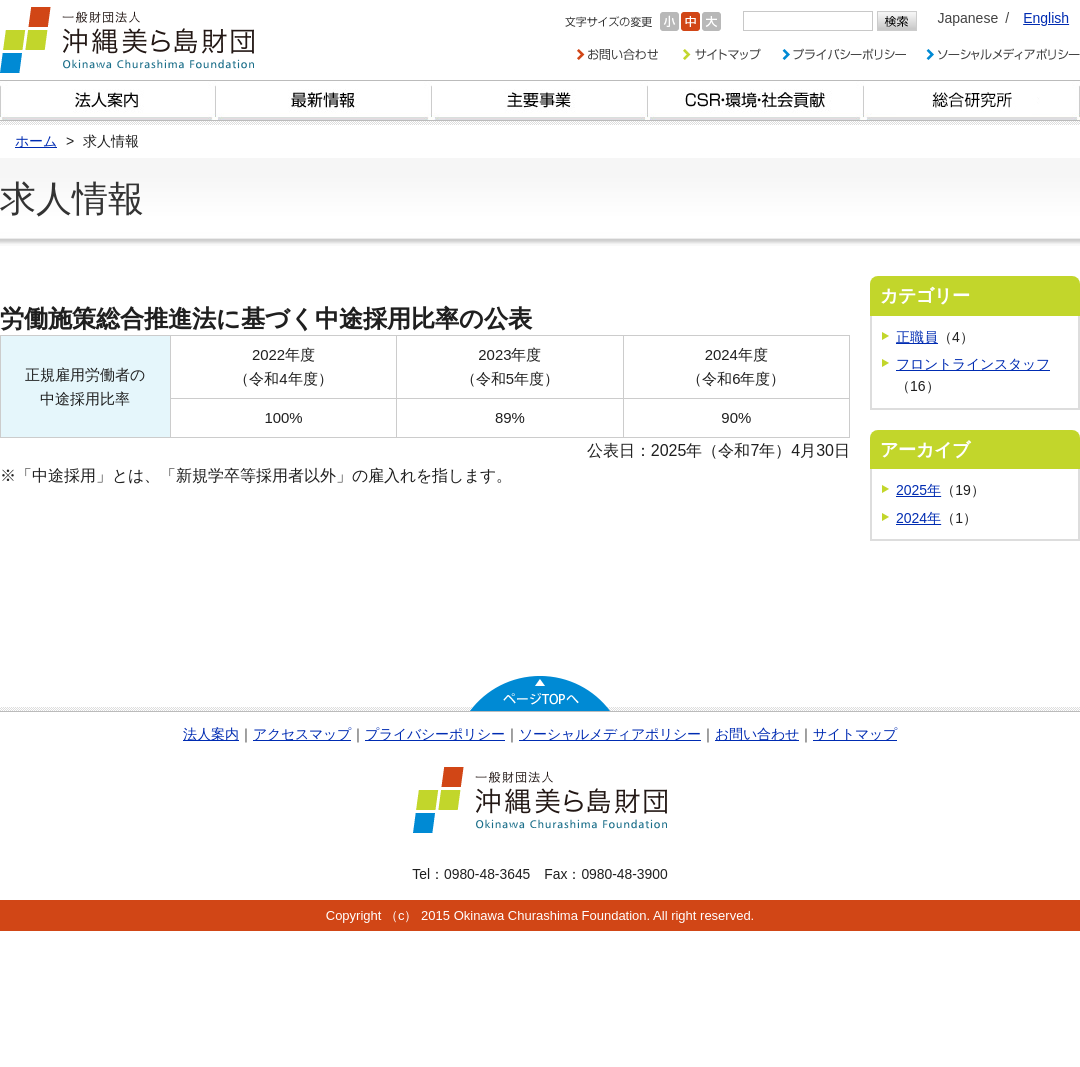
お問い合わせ (757, 734)
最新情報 (324, 100)
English (1046, 18)
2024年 (918, 518)
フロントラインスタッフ (973, 364)
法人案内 (211, 734)
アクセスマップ (302, 734)
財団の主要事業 (540, 100)
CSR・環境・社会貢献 (756, 100)
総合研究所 (972, 100)
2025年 (918, 490)
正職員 (917, 337)
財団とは (108, 100)
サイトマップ (855, 734)
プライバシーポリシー (435, 734)
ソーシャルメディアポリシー (610, 734)
